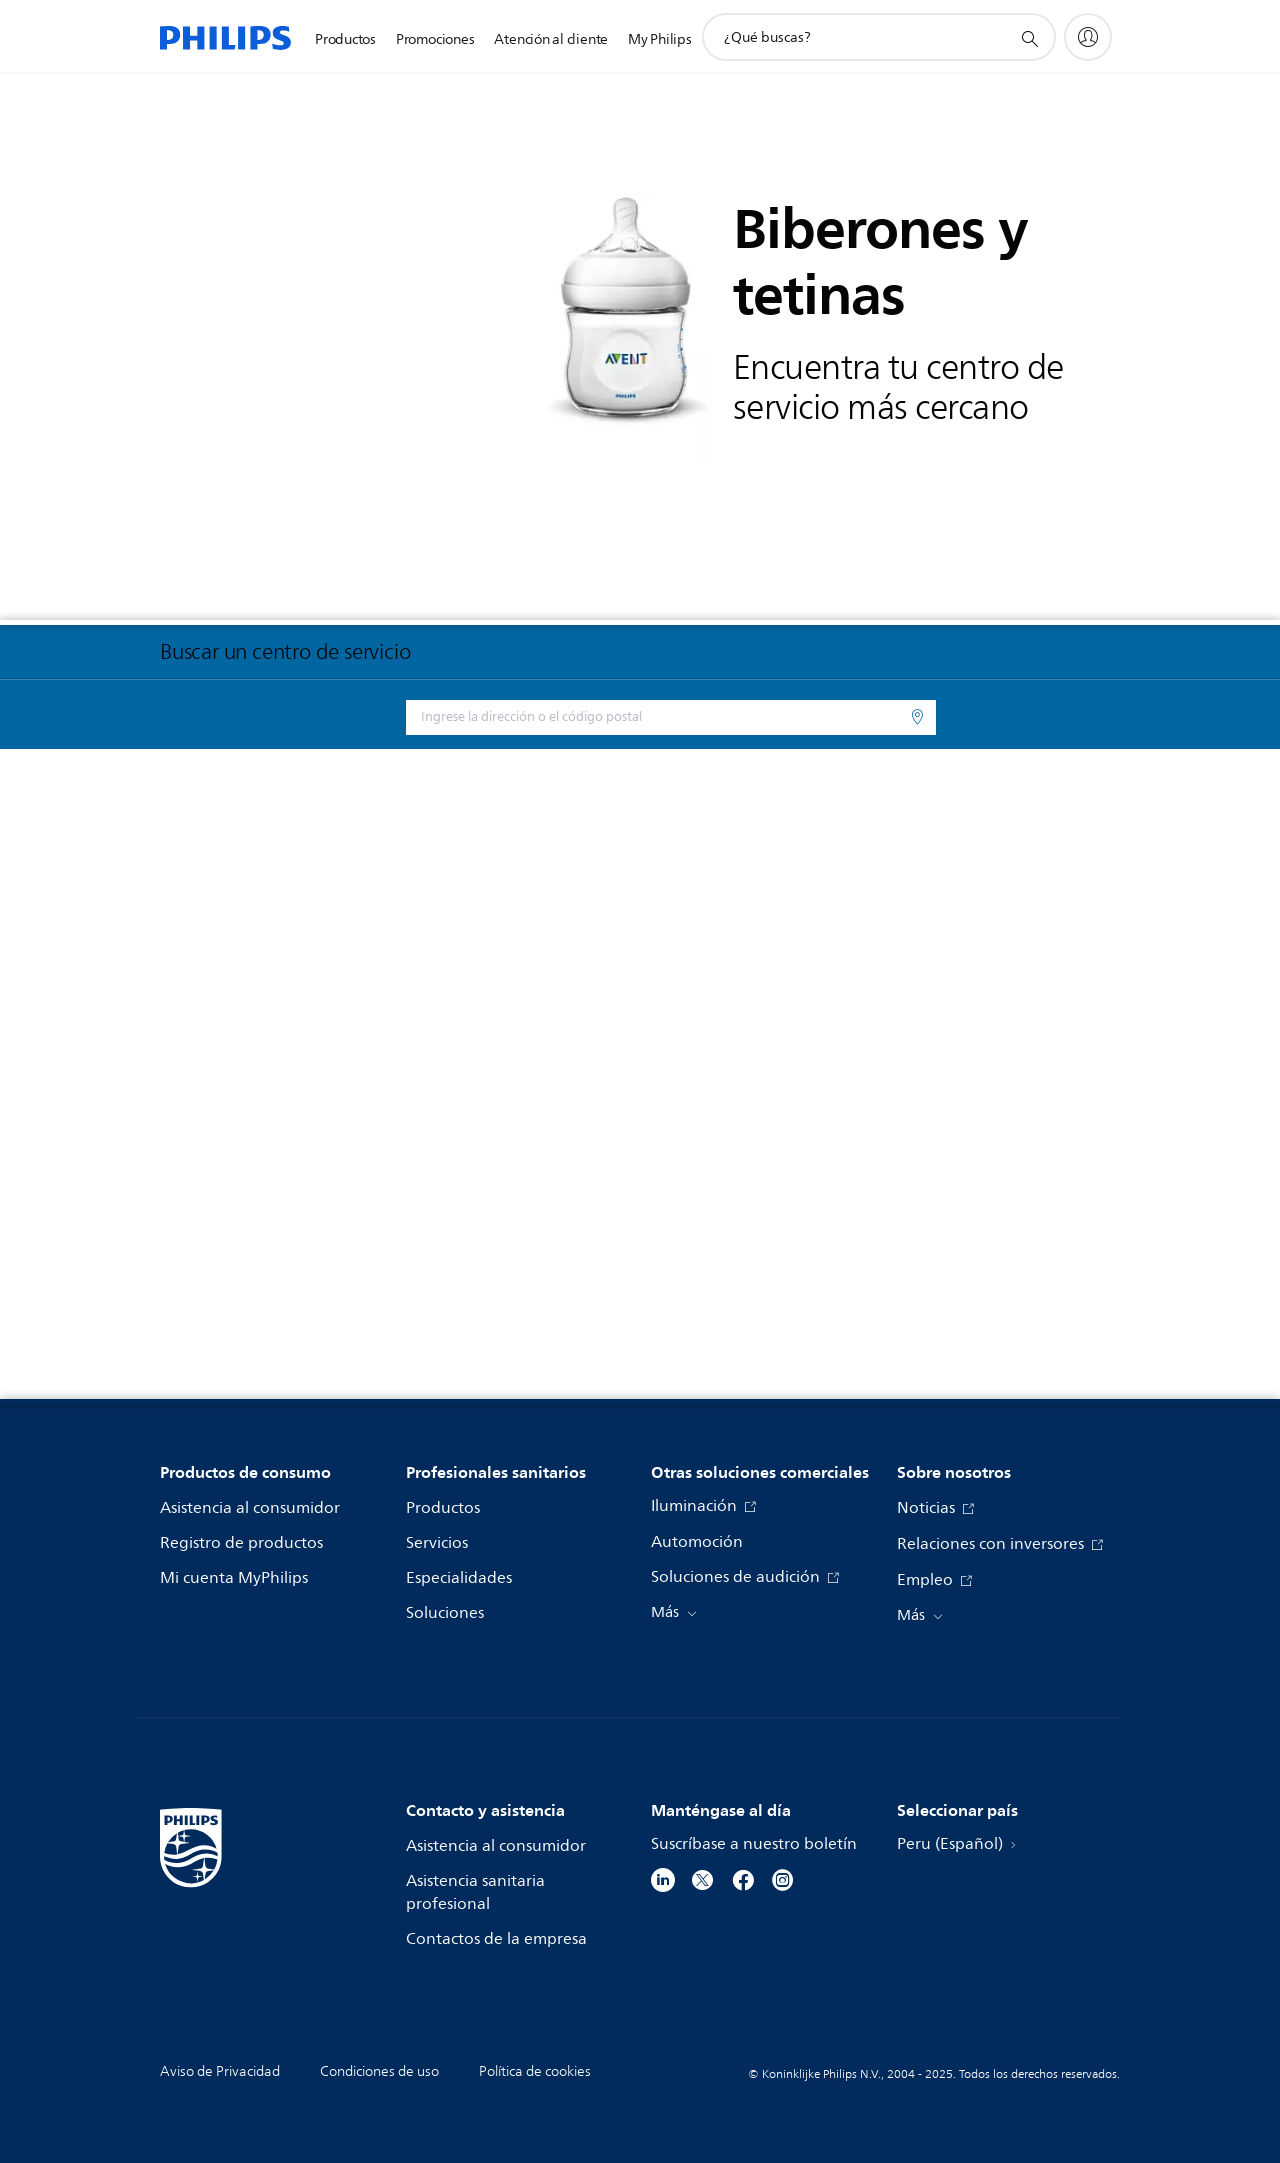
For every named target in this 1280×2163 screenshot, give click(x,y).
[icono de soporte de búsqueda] (1029, 38)
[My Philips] (1088, 37)
